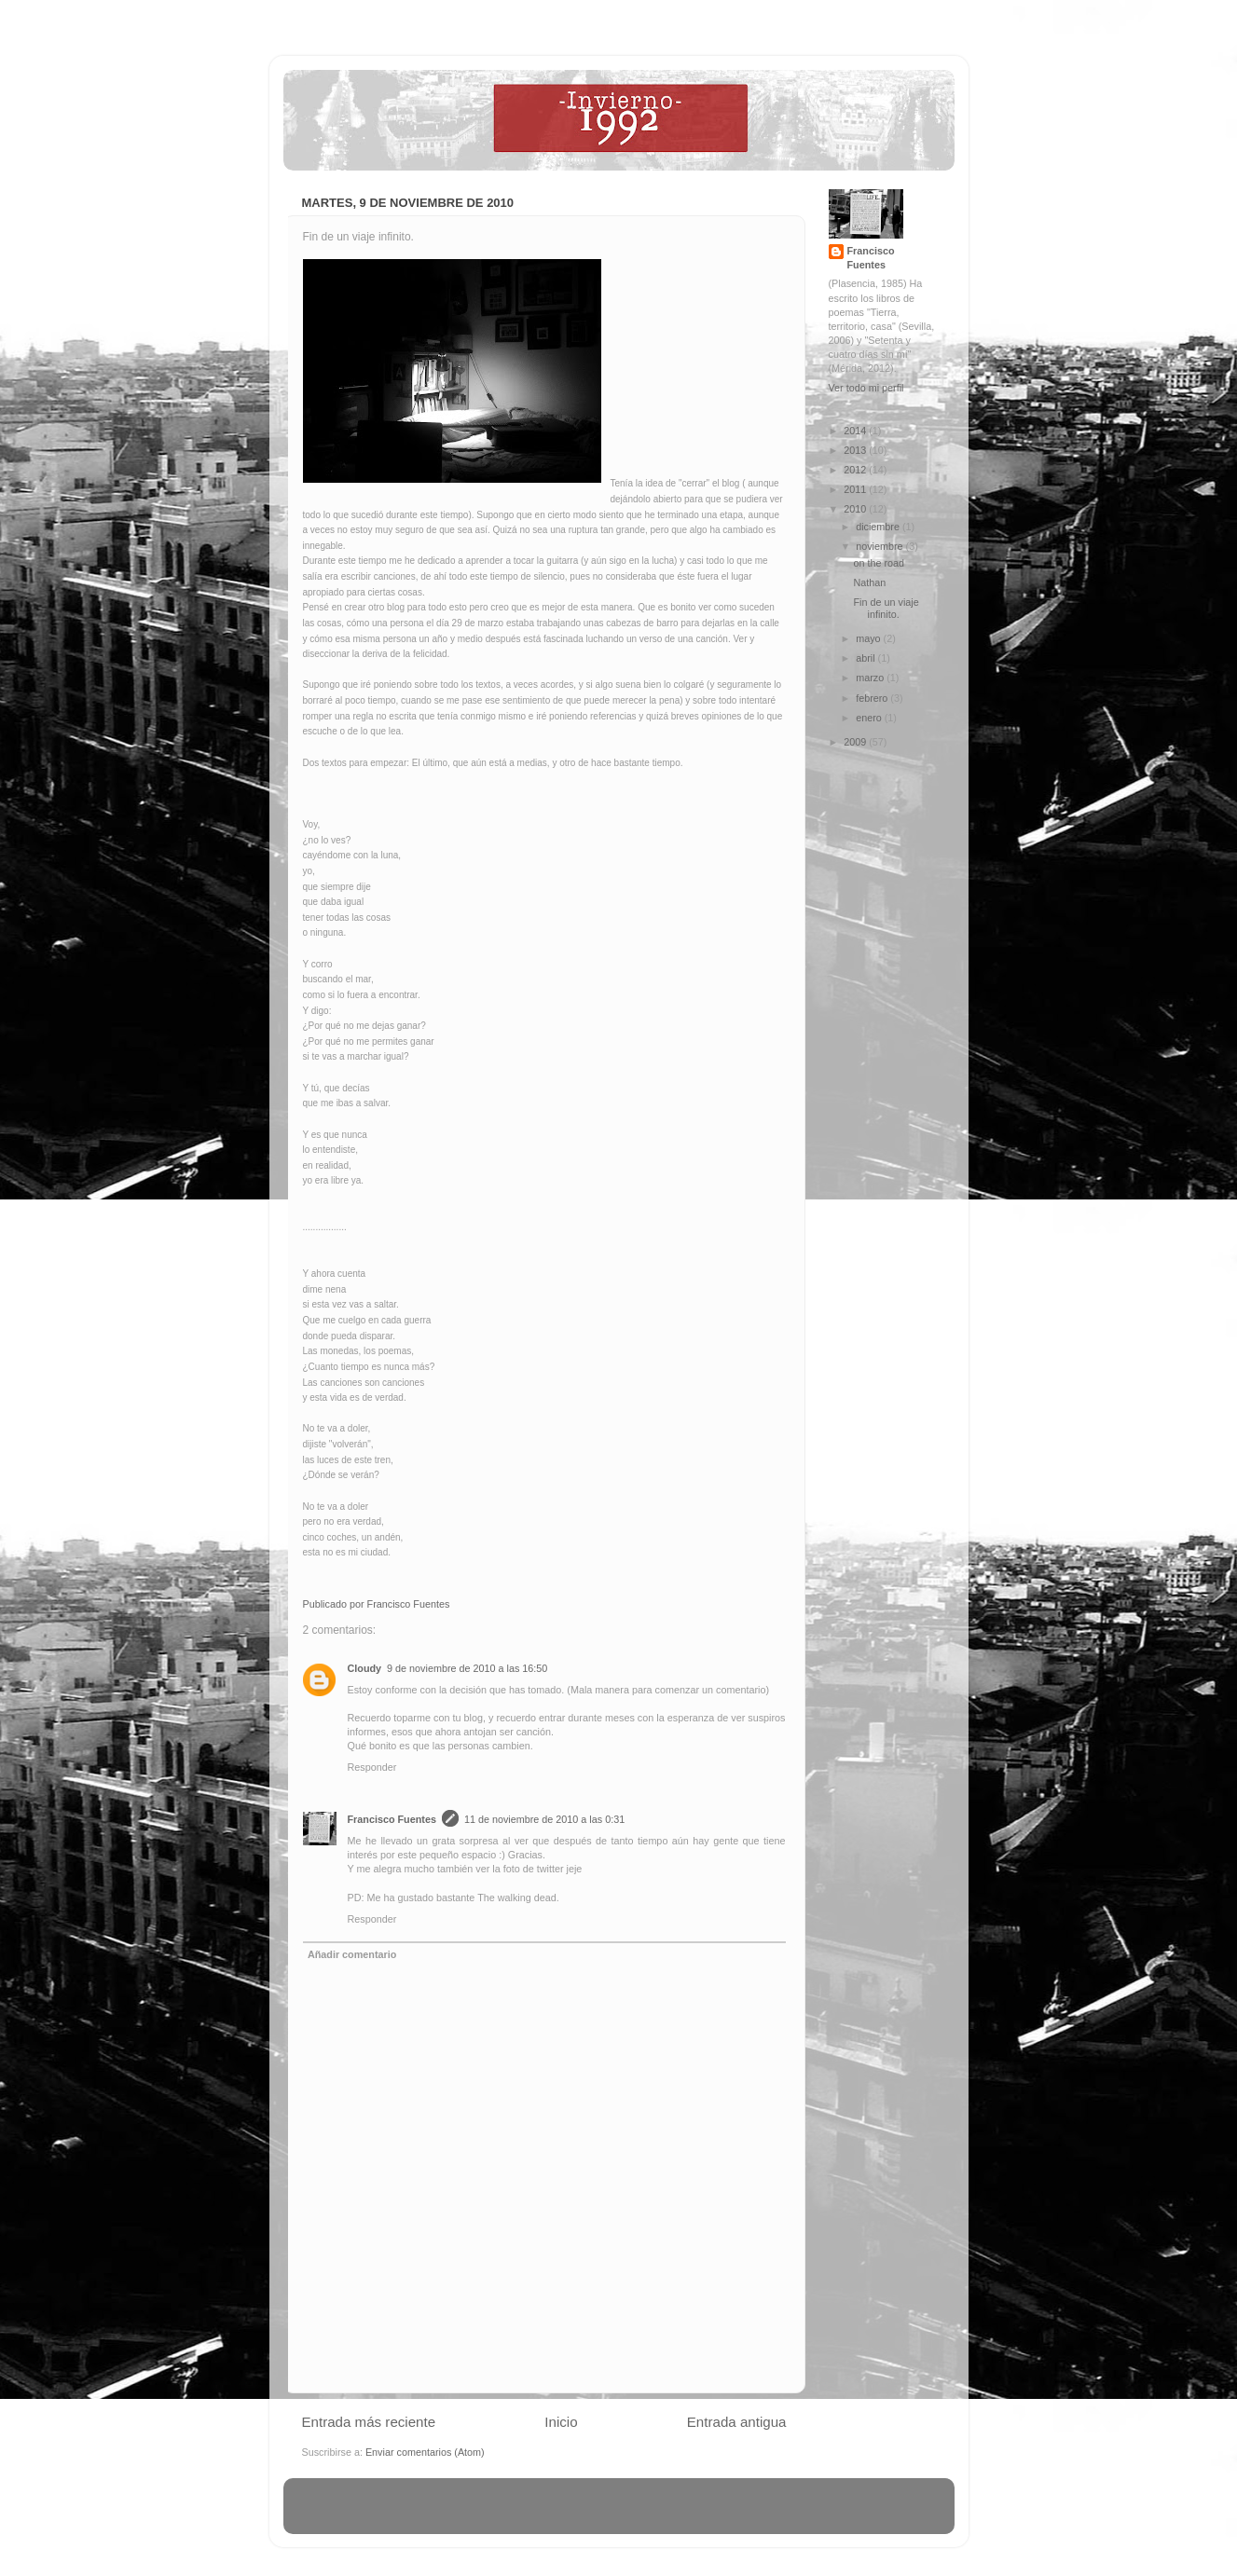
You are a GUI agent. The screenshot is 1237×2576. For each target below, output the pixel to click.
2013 (856, 450)
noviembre (880, 546)
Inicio (560, 2422)
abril (866, 658)
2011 (856, 489)
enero (870, 717)
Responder (372, 1767)
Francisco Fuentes (392, 1819)
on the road (878, 563)
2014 (856, 430)
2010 (856, 508)
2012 (856, 469)
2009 (856, 741)
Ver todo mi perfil (866, 387)
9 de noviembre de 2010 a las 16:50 (467, 1668)
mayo (869, 638)
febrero (873, 698)
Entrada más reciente (369, 2422)
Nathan (869, 582)
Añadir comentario (352, 1954)
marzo (871, 677)
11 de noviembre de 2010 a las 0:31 (544, 1819)
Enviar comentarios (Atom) (425, 2452)
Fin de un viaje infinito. (885, 608)
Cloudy (365, 1668)
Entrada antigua (737, 2422)
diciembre (879, 526)
